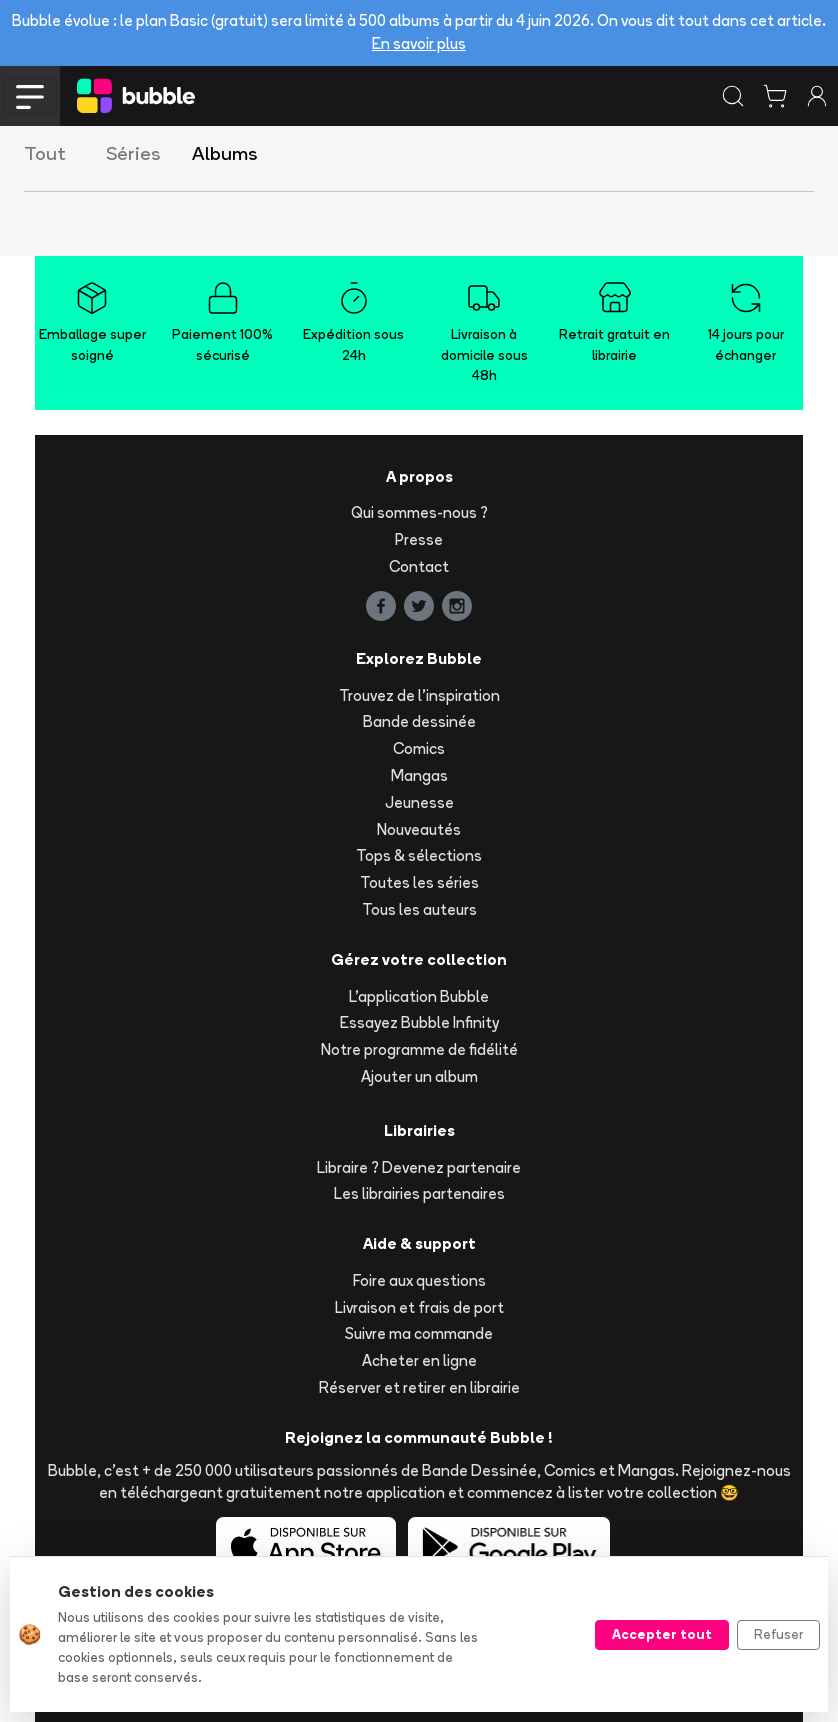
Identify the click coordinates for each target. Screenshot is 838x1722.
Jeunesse (419, 802)
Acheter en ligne (419, 1360)
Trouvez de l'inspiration (419, 695)
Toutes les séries (419, 882)
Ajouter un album (419, 1076)
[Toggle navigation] (30, 96)
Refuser (778, 1634)
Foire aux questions (419, 1280)
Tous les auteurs (419, 909)
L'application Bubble (419, 996)
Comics (419, 748)
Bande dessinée (419, 721)
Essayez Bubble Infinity (419, 1022)
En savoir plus (419, 43)
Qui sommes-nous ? (419, 512)
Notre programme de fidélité (419, 1049)
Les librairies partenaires (419, 1193)
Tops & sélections (419, 855)
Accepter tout (662, 1634)
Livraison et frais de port (419, 1307)
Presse (419, 539)
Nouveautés (419, 829)
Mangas (419, 775)
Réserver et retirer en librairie (419, 1387)
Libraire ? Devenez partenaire (419, 1167)
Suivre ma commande (419, 1333)
